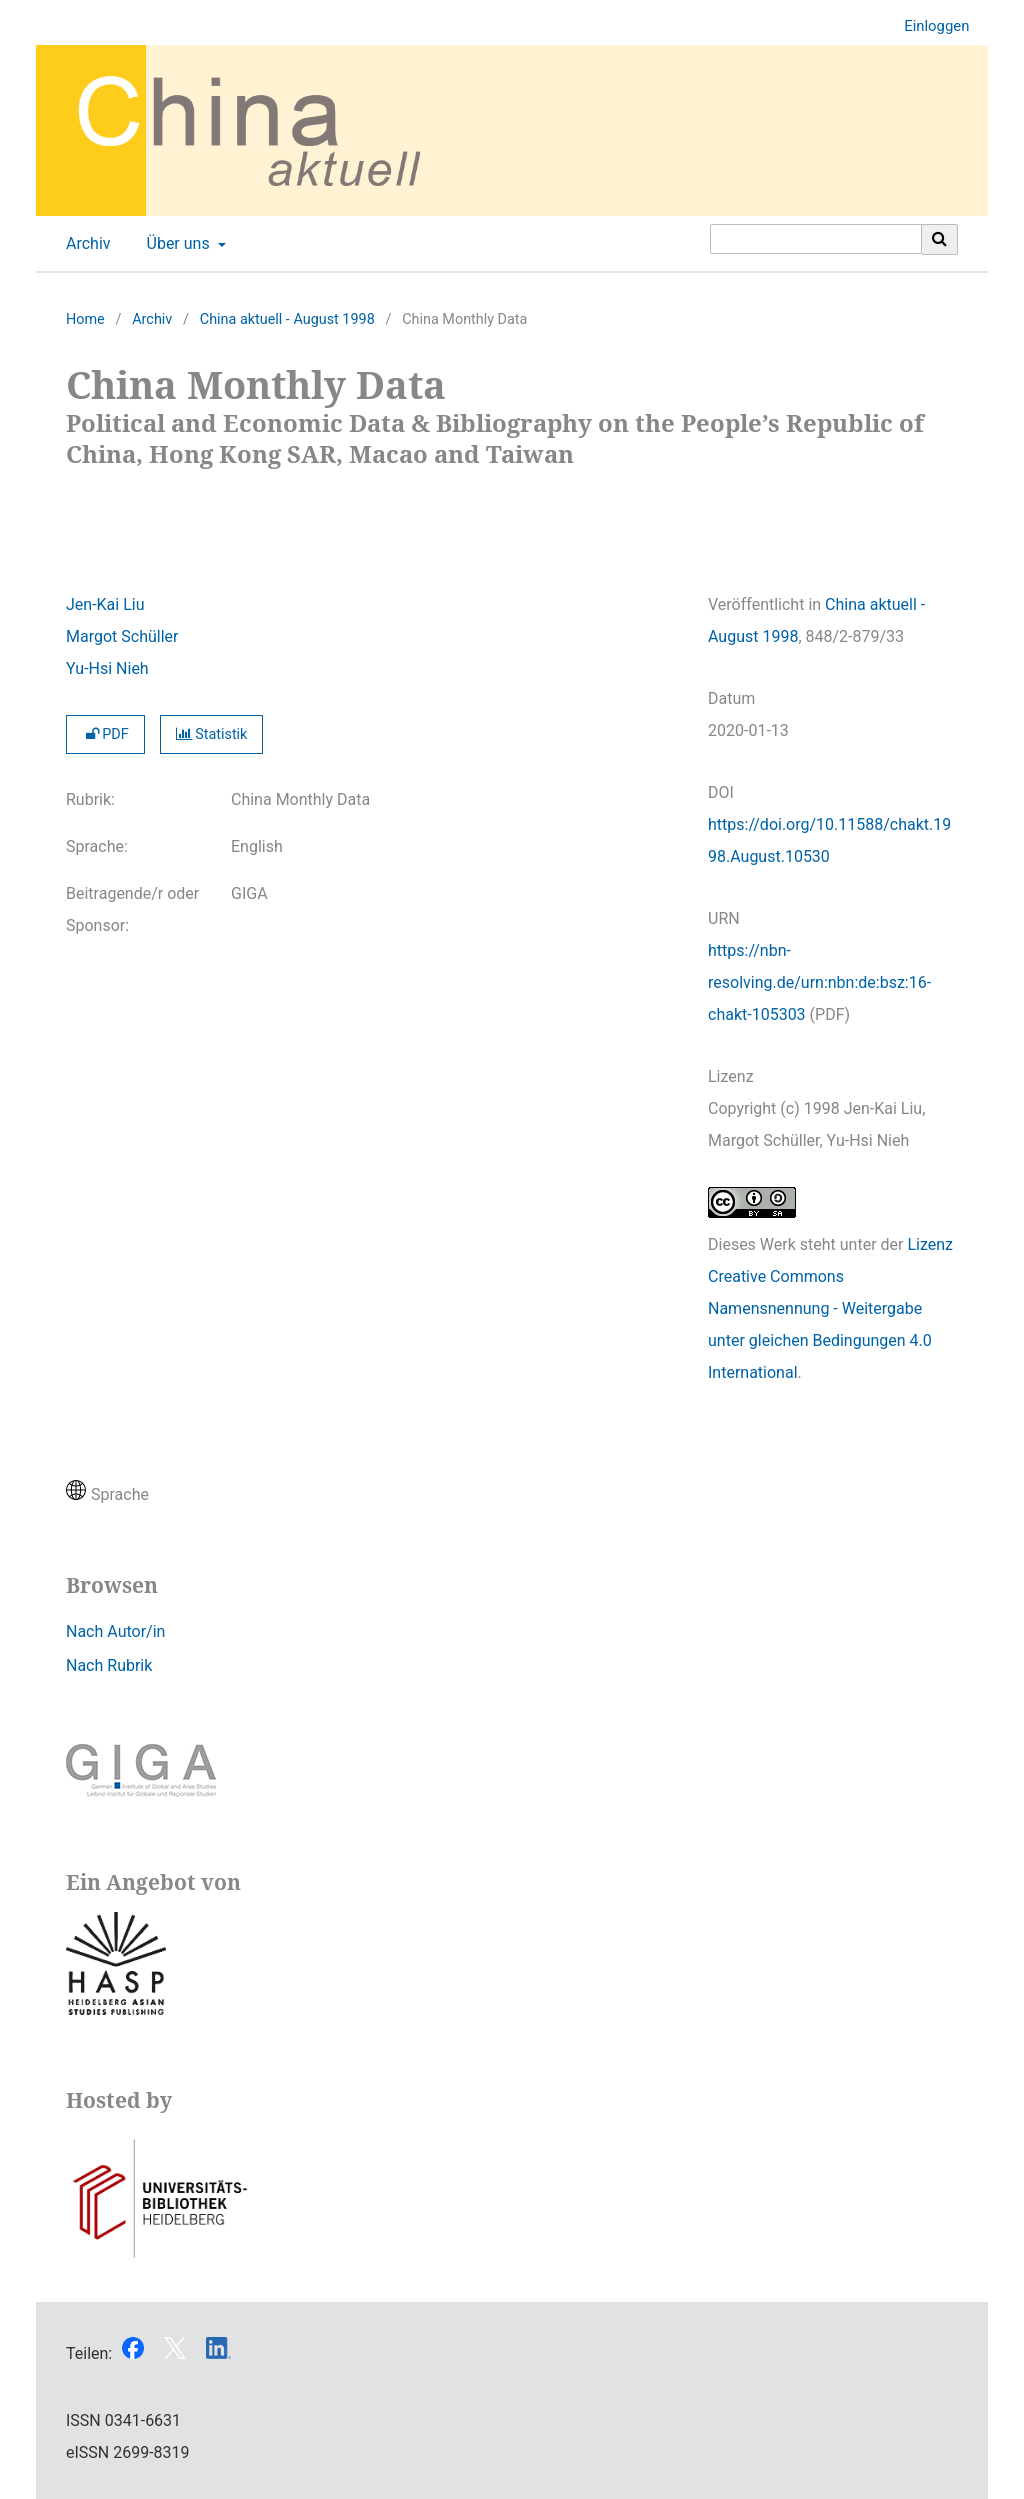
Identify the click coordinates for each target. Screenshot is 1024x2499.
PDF (105, 734)
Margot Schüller (122, 636)
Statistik (212, 734)
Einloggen (929, 26)
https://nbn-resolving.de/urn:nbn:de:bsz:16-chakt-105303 (819, 982)
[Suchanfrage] (816, 239)
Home (85, 319)
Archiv (84, 244)
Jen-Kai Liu (105, 604)
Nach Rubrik (109, 1665)
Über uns (176, 244)
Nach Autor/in (115, 1631)
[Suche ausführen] (940, 239)
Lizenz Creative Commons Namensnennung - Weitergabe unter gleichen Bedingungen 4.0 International (830, 1308)
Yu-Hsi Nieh (107, 668)
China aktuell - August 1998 (287, 319)
